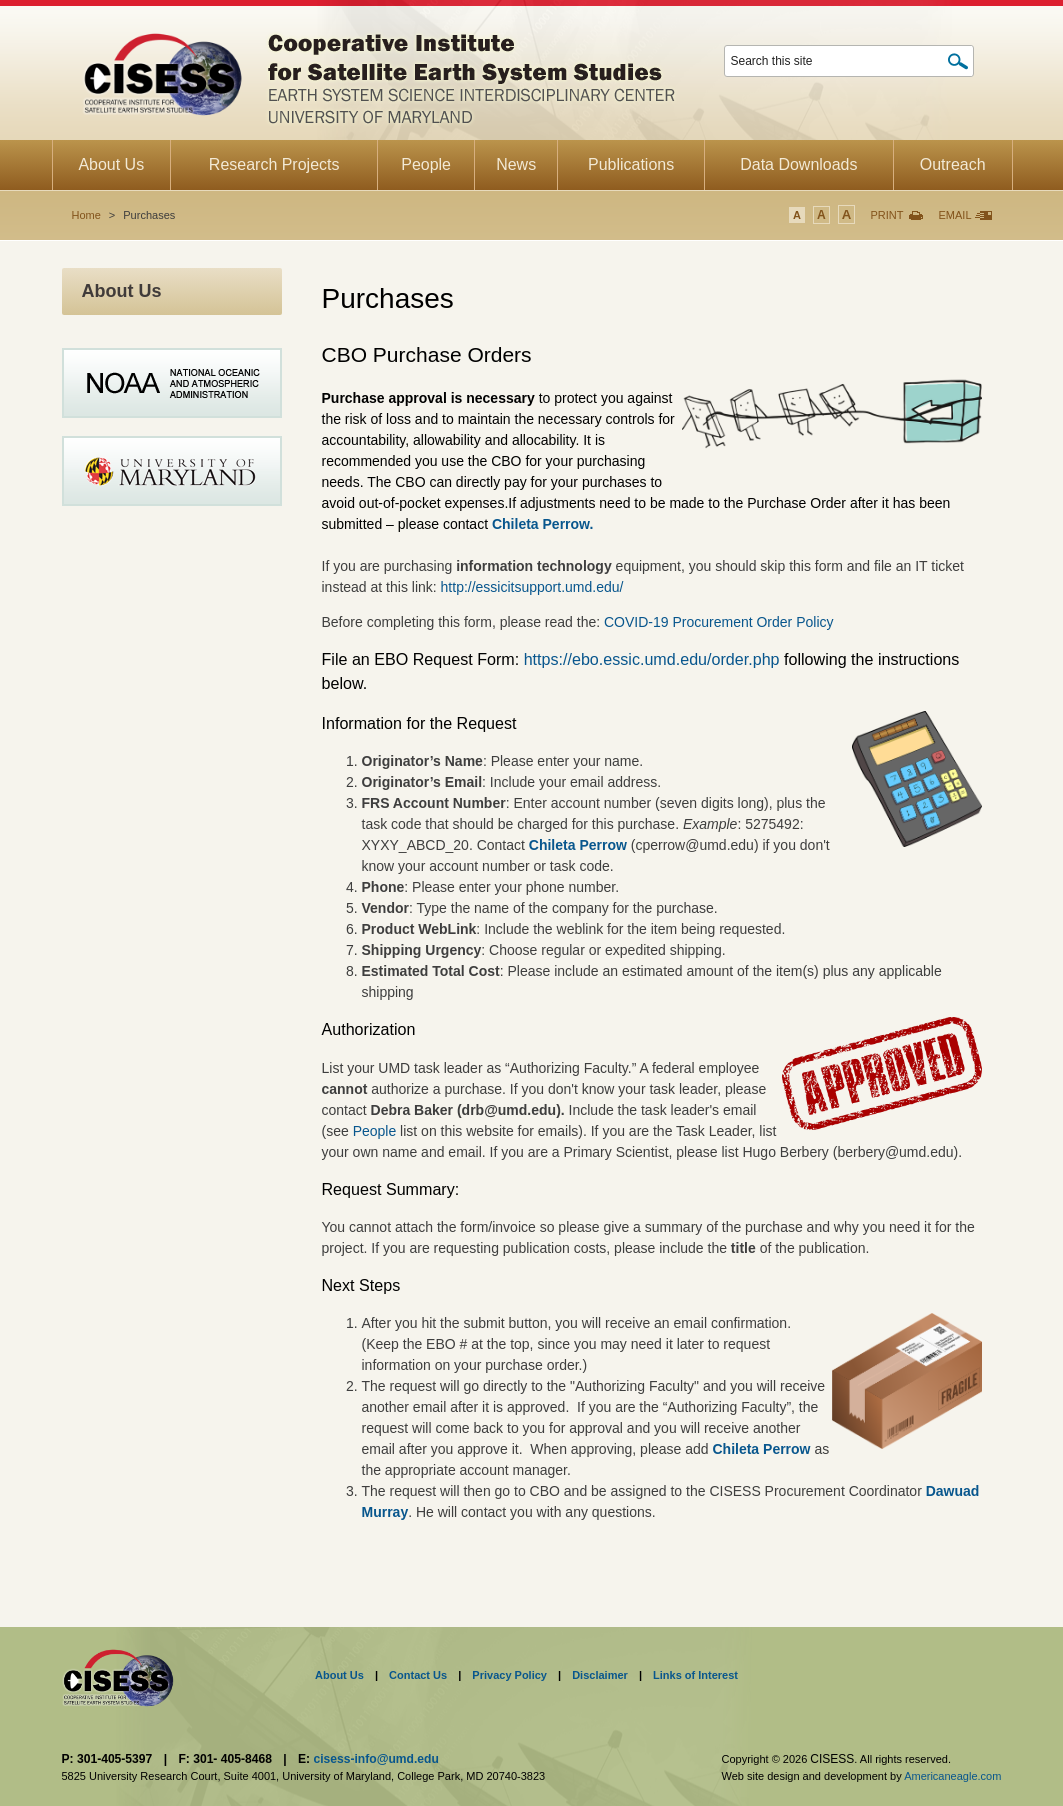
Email (954, 215)
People (376, 1131)
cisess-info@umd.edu (375, 1759)
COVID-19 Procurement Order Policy (719, 622)
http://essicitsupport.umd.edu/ (532, 587)
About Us (339, 1675)
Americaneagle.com (952, 1776)
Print (886, 215)
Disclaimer (600, 1675)
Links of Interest (695, 1675)
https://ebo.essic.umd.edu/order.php (654, 659)
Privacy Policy (509, 1675)
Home (86, 215)
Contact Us (418, 1675)
